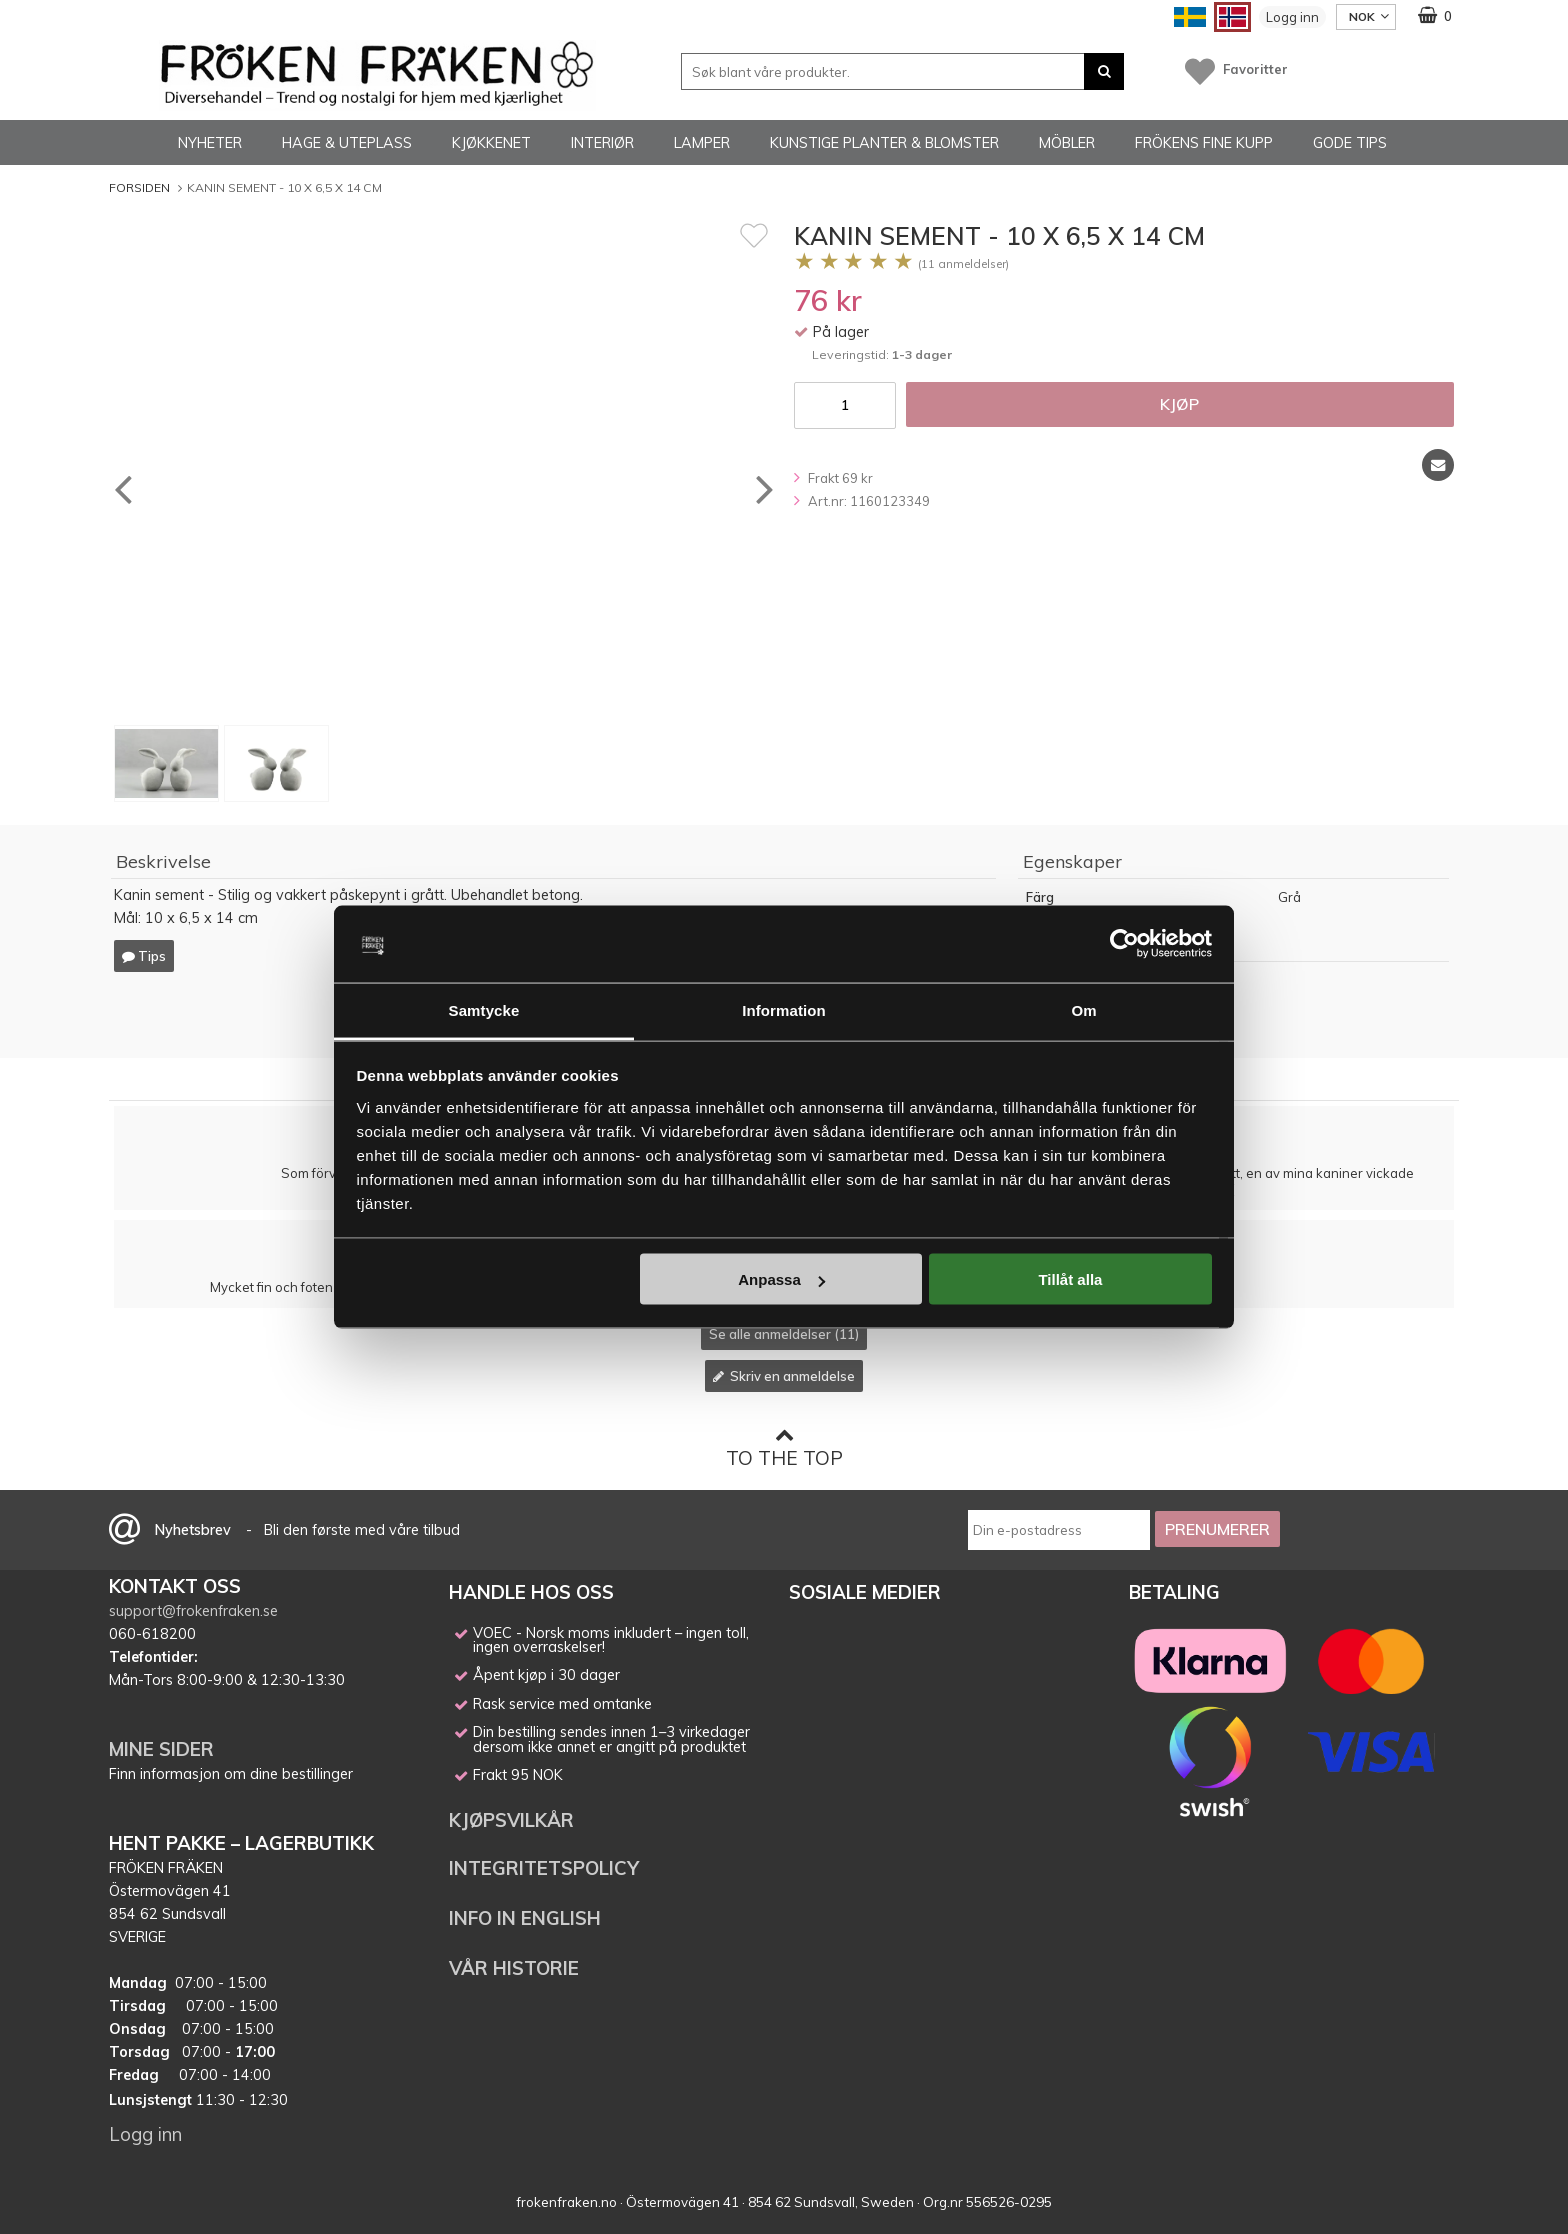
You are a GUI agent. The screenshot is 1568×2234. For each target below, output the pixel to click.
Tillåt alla (1070, 1279)
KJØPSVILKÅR (511, 1820)
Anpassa (781, 1279)
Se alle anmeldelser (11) (784, 1334)
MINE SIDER (161, 1749)
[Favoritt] (754, 235)
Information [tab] (784, 1009)
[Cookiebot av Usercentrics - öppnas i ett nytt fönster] (1124, 944)
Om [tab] (1083, 1009)
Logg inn (1292, 17)
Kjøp (1179, 404)
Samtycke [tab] (484, 1009)
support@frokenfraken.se (193, 1611)
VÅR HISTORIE (514, 1968)
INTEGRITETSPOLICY (544, 1868)
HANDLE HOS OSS (531, 1592)
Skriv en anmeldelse (784, 1376)
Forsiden (139, 187)
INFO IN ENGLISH (525, 1918)
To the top (784, 1447)
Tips (144, 956)
